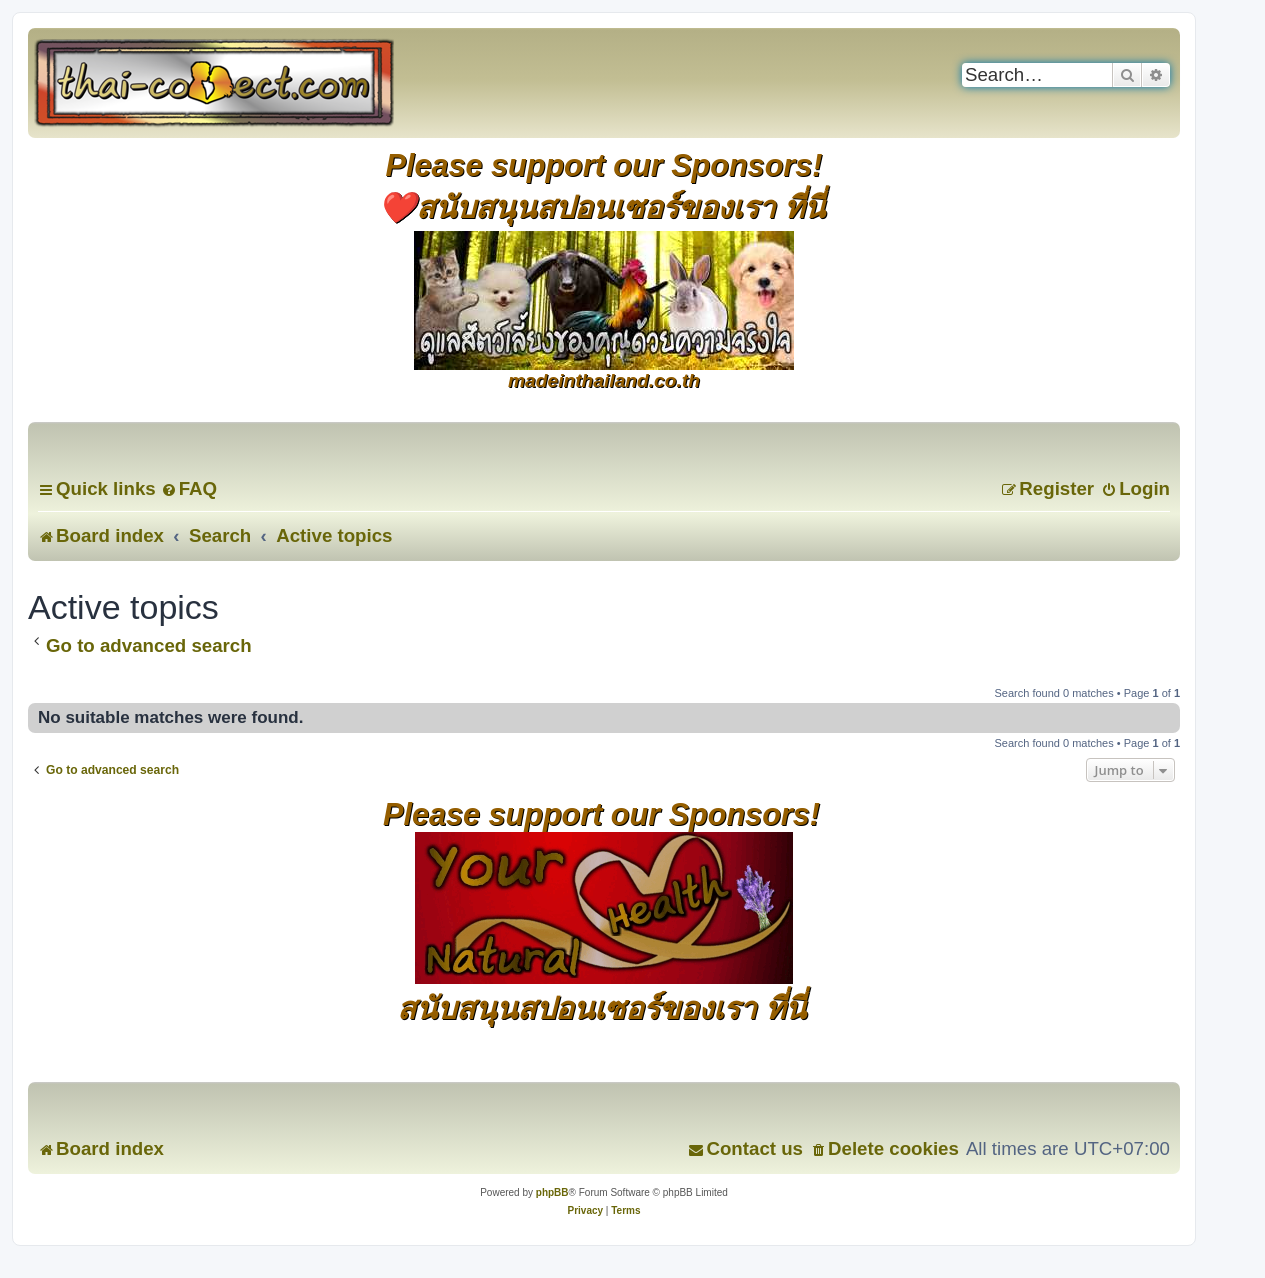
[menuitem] (189, 488)
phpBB (552, 1192)
